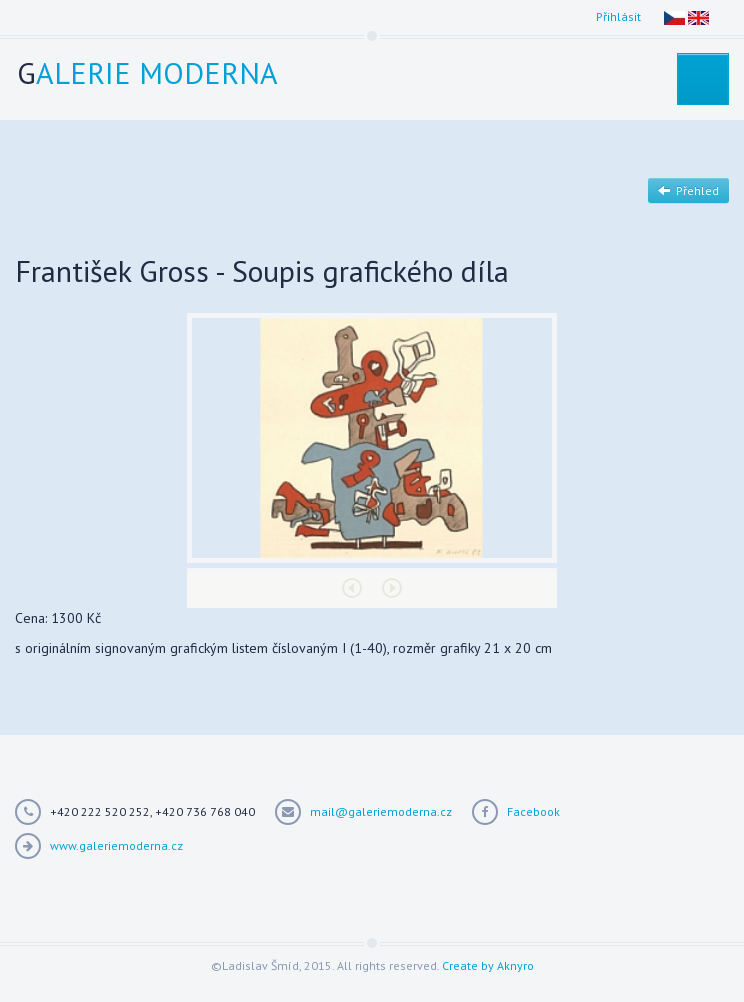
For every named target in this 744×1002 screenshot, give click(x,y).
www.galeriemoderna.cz (116, 845)
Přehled (688, 190)
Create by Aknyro (488, 965)
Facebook (533, 811)
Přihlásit (618, 16)
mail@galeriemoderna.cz (381, 811)
